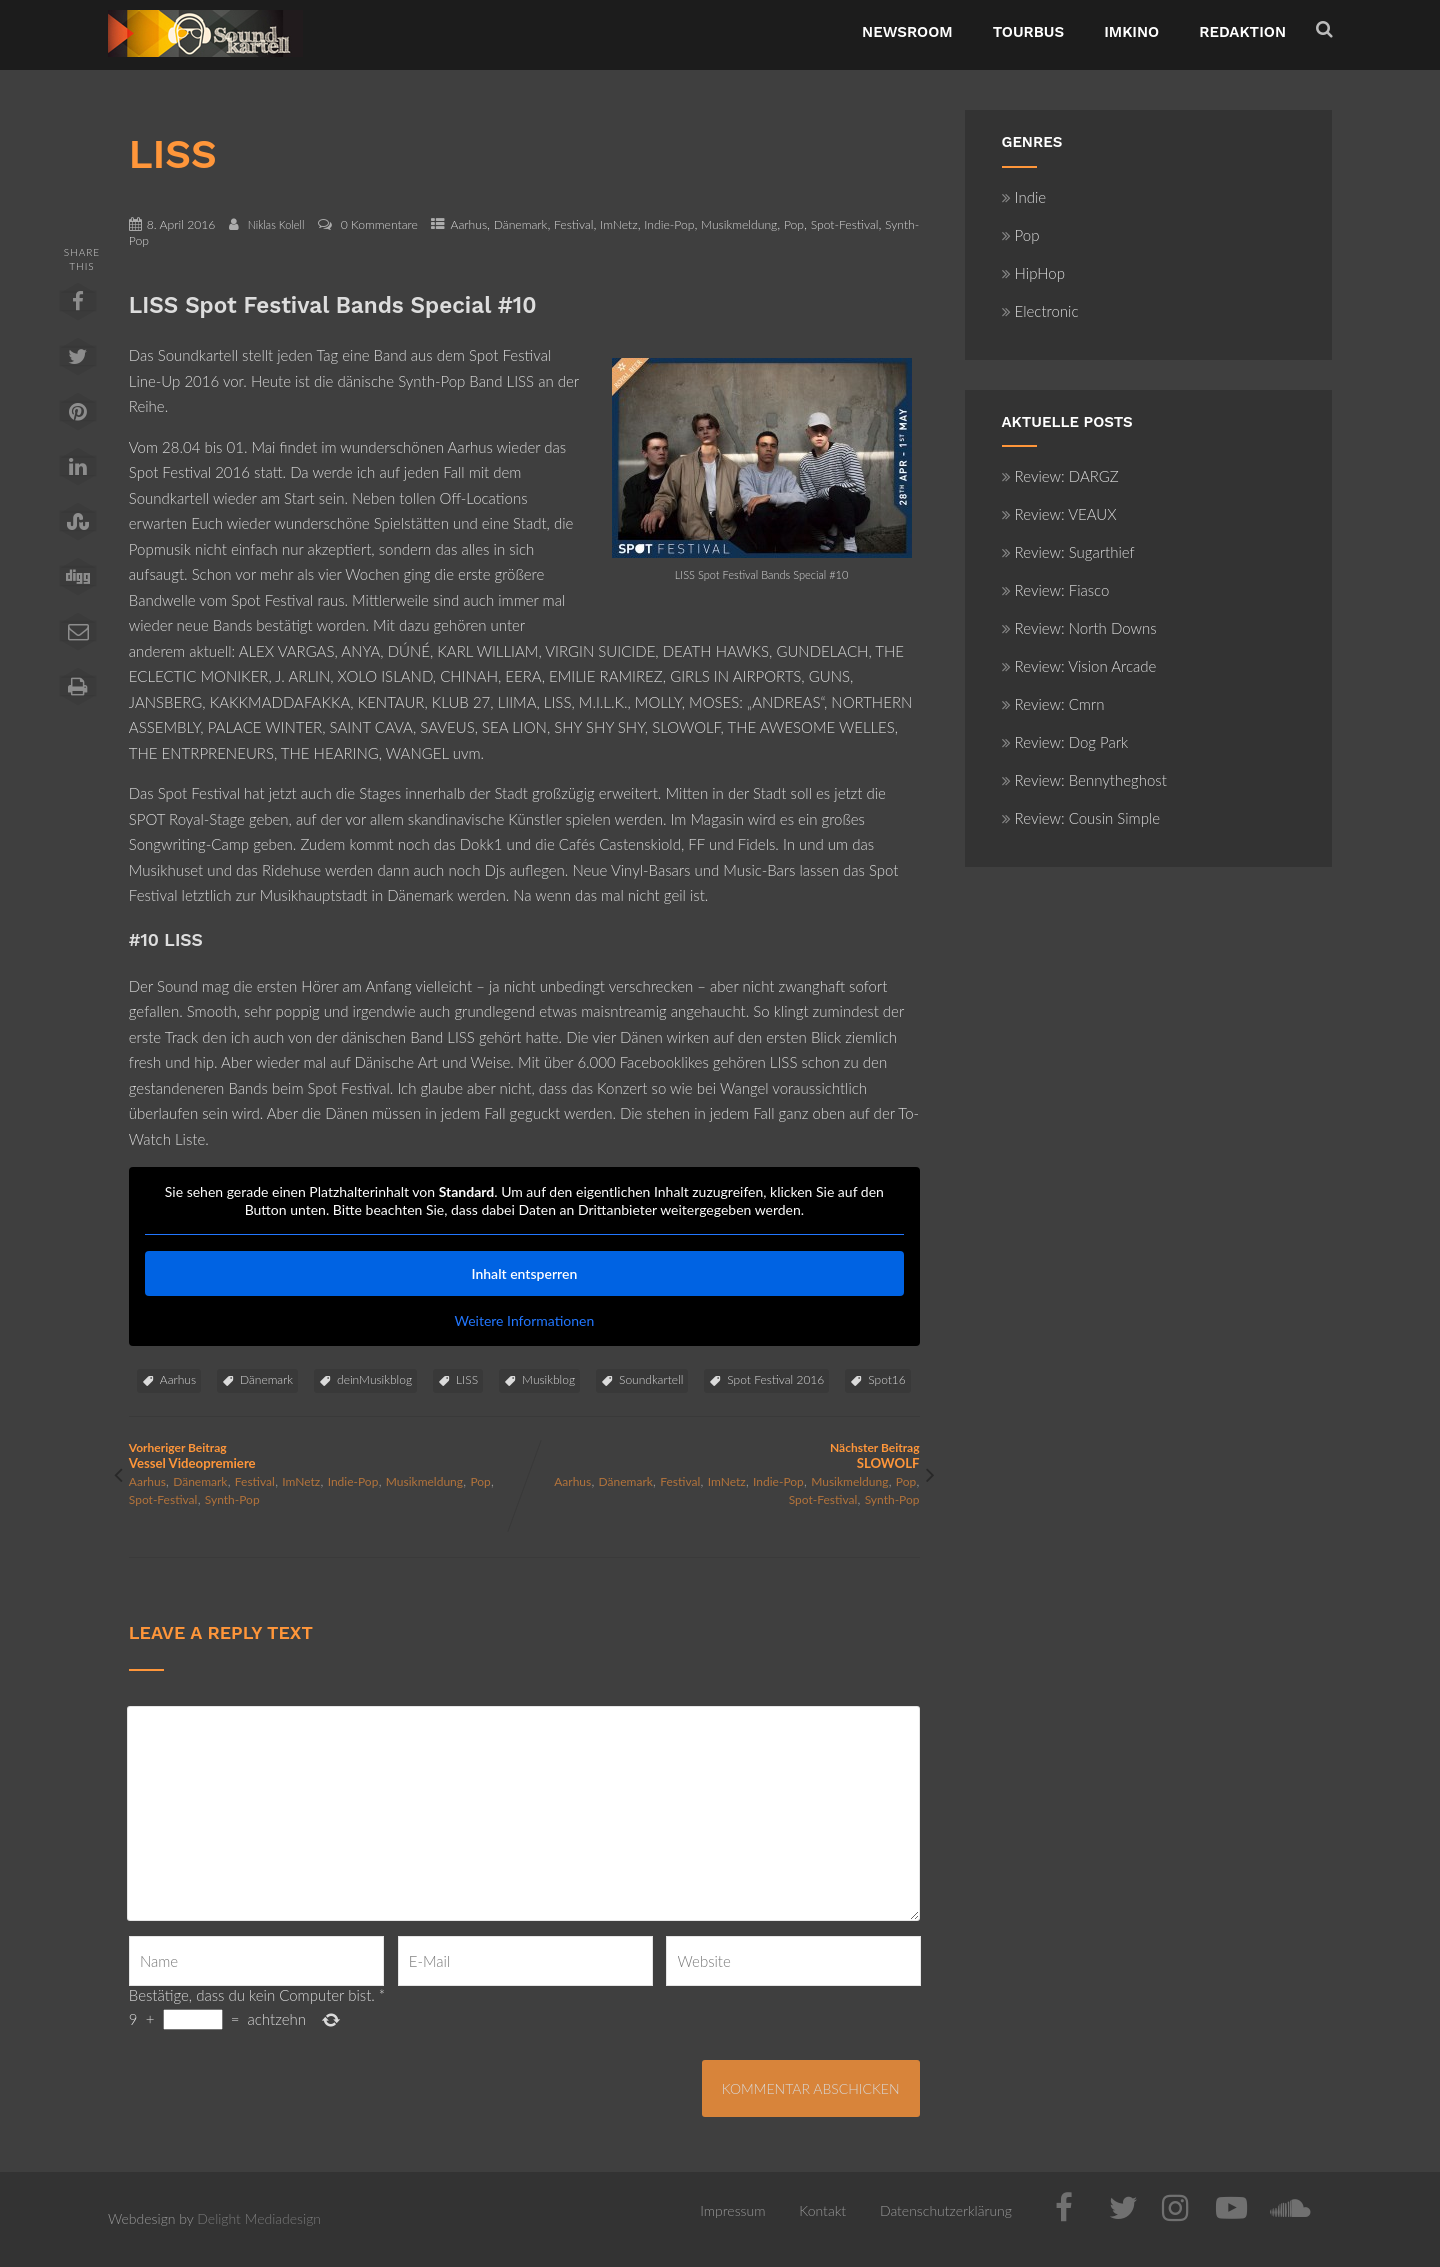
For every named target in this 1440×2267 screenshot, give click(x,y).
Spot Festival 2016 (775, 1379)
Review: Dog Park (1065, 742)
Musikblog (548, 1379)
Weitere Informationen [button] (524, 1320)
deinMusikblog (374, 1379)
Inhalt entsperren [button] (524, 1273)
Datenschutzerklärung (946, 2210)
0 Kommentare (379, 224)
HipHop (1033, 273)
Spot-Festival (845, 224)
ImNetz (619, 224)
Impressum (732, 2210)
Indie (1024, 197)
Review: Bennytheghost (1084, 780)
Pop (794, 224)
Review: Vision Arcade (1079, 666)
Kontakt (822, 2210)
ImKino (1131, 32)
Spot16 (887, 1379)
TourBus (1029, 32)
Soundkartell (651, 1379)
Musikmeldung (739, 224)
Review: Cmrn (1053, 704)
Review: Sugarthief (1068, 552)
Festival (573, 224)
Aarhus (468, 224)
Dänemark (521, 224)
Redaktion (1242, 32)
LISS (467, 1379)
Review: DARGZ (1060, 476)
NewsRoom (907, 32)
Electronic (1040, 311)
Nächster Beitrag (721, 1455)
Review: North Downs (1079, 628)
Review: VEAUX (1059, 514)
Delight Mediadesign (259, 2218)
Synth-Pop (232, 1499)
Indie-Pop (669, 224)
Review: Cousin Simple (1081, 818)
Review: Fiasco (1056, 590)
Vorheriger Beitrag (326, 1455)
